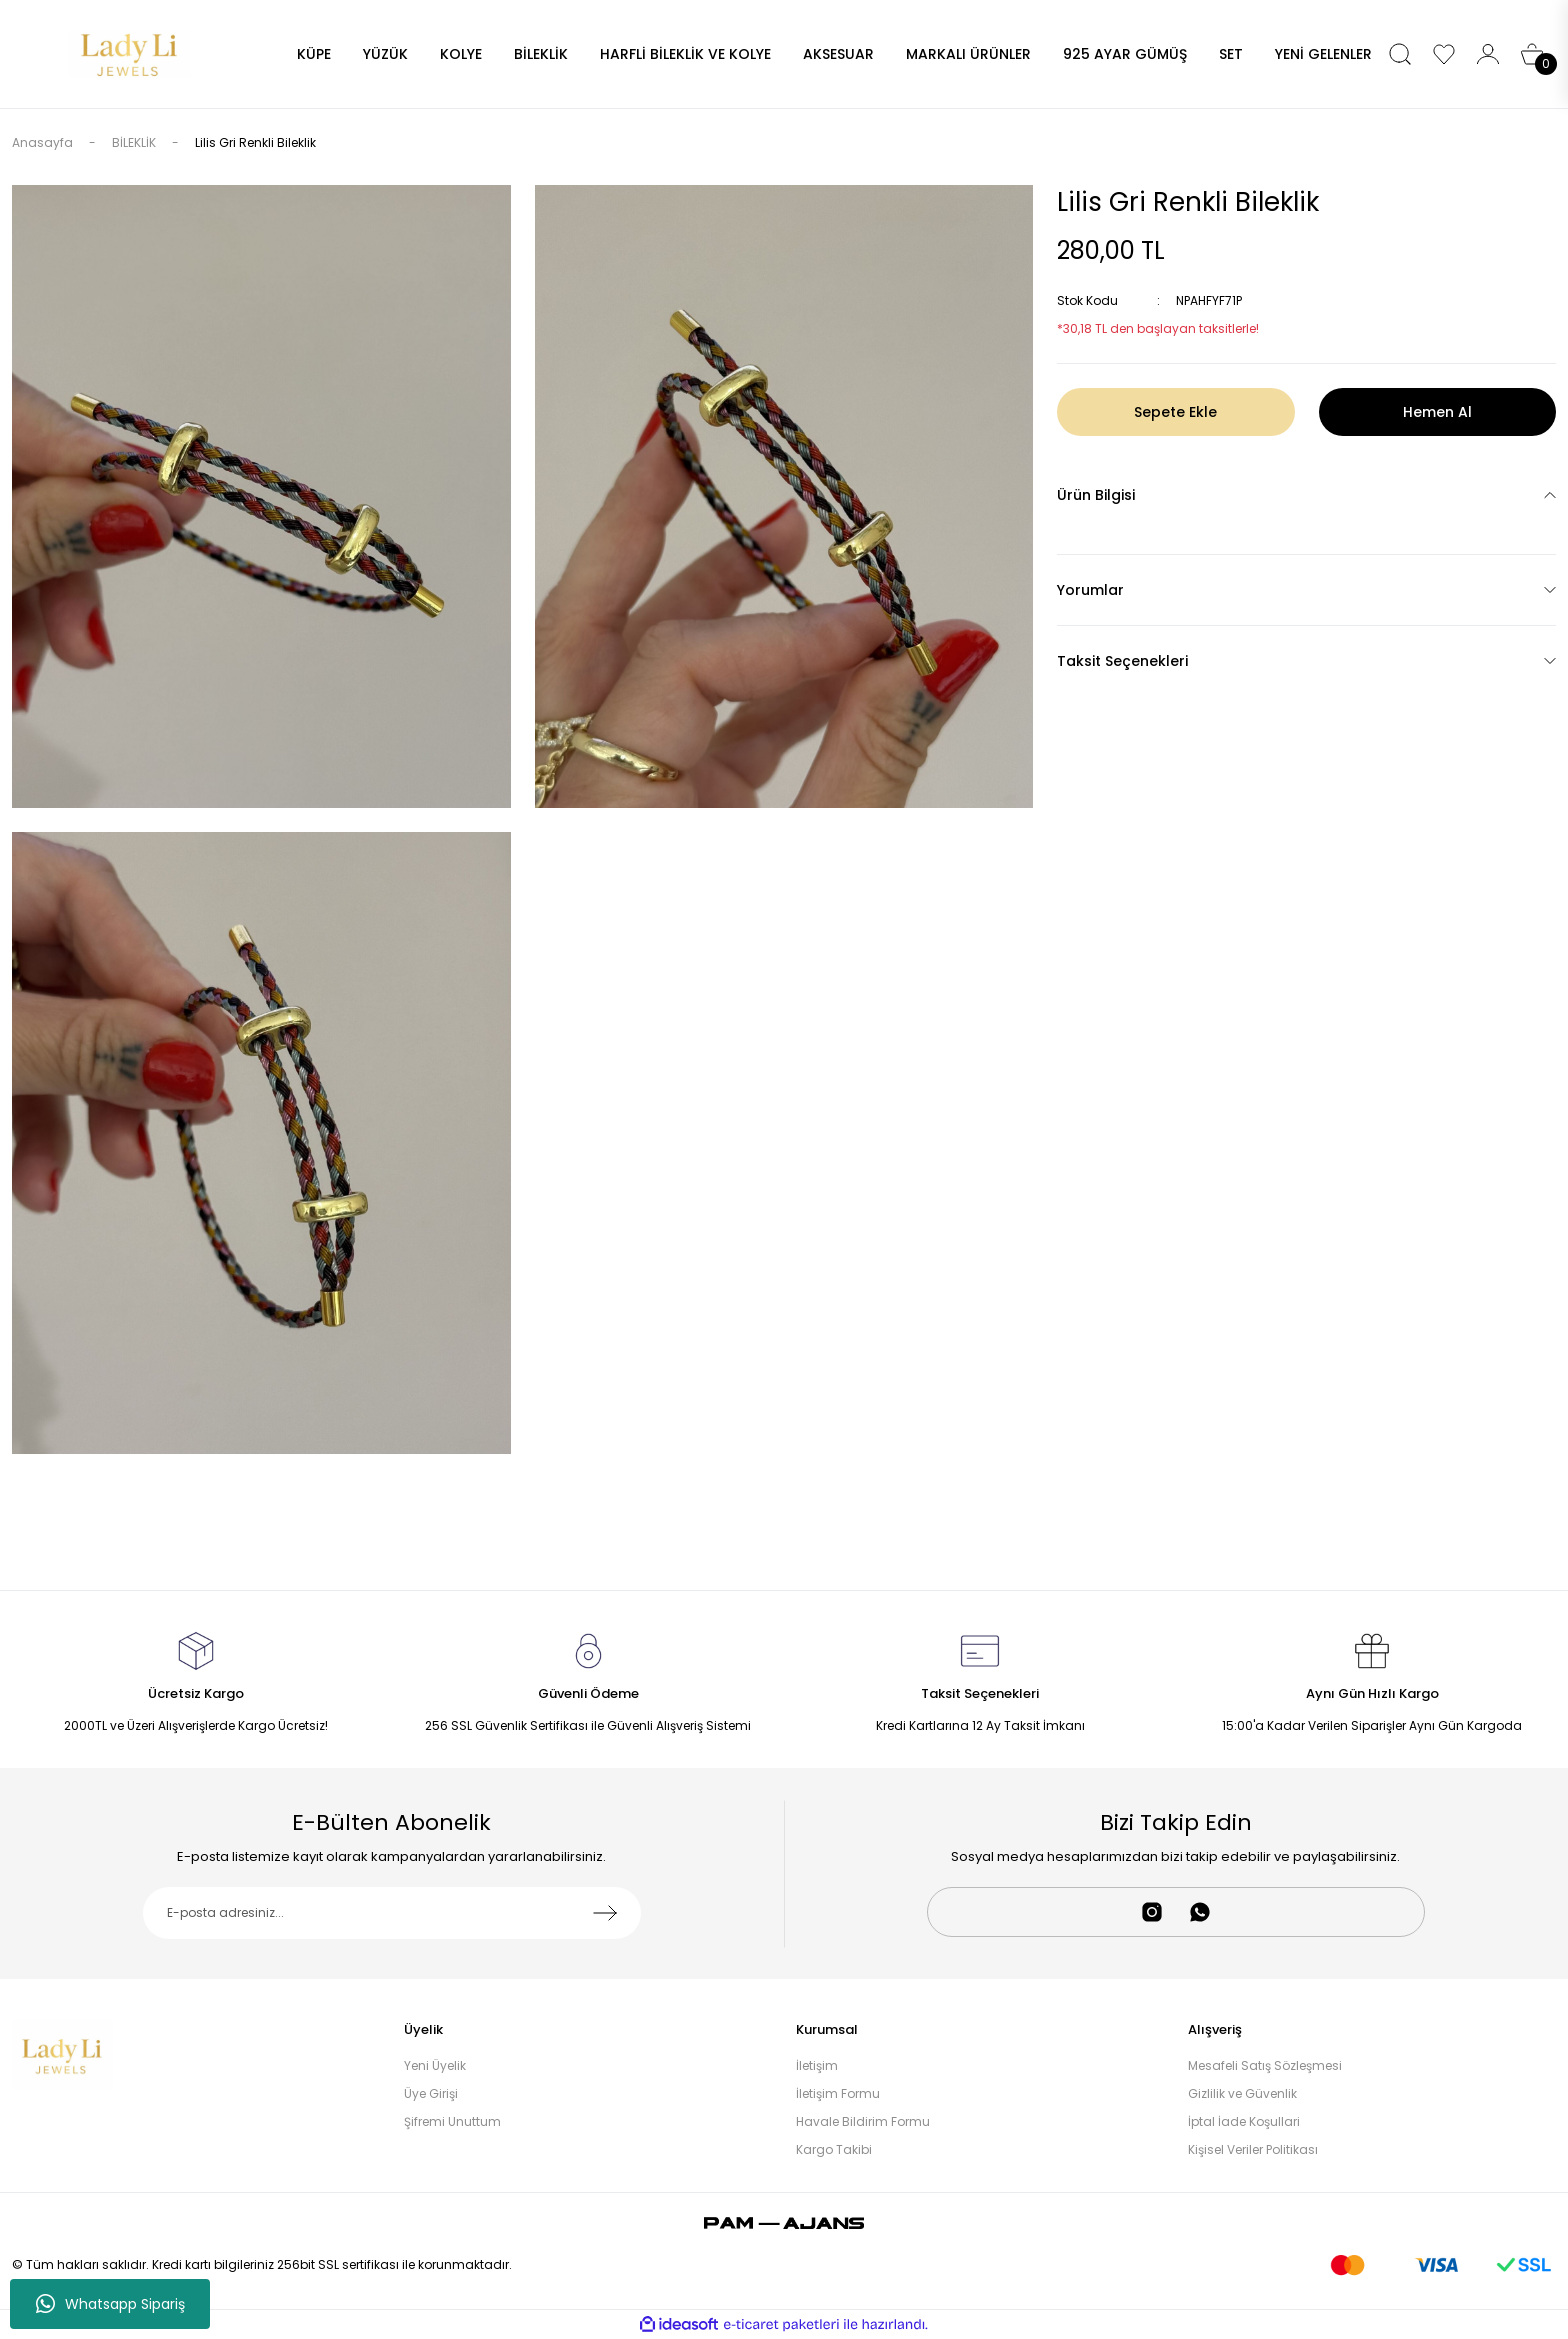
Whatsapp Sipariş (110, 2304)
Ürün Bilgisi (1096, 495)
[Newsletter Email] (392, 1913)
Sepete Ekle (1175, 412)
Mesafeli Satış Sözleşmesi (1265, 2065)
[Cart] (1532, 54)
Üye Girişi (431, 2093)
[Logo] (130, 52)
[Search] (1400, 54)
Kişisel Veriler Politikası (1253, 2149)
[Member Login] (1488, 54)
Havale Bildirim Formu (863, 2121)
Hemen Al (1437, 412)
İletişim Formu (838, 2093)
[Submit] (605, 1913)
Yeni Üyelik (435, 2065)
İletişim (817, 2065)
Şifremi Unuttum (452, 2121)
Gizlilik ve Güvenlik (1242, 2093)
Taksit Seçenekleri (1122, 661)
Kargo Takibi (834, 2149)
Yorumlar (1090, 590)
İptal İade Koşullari (1244, 2121)
